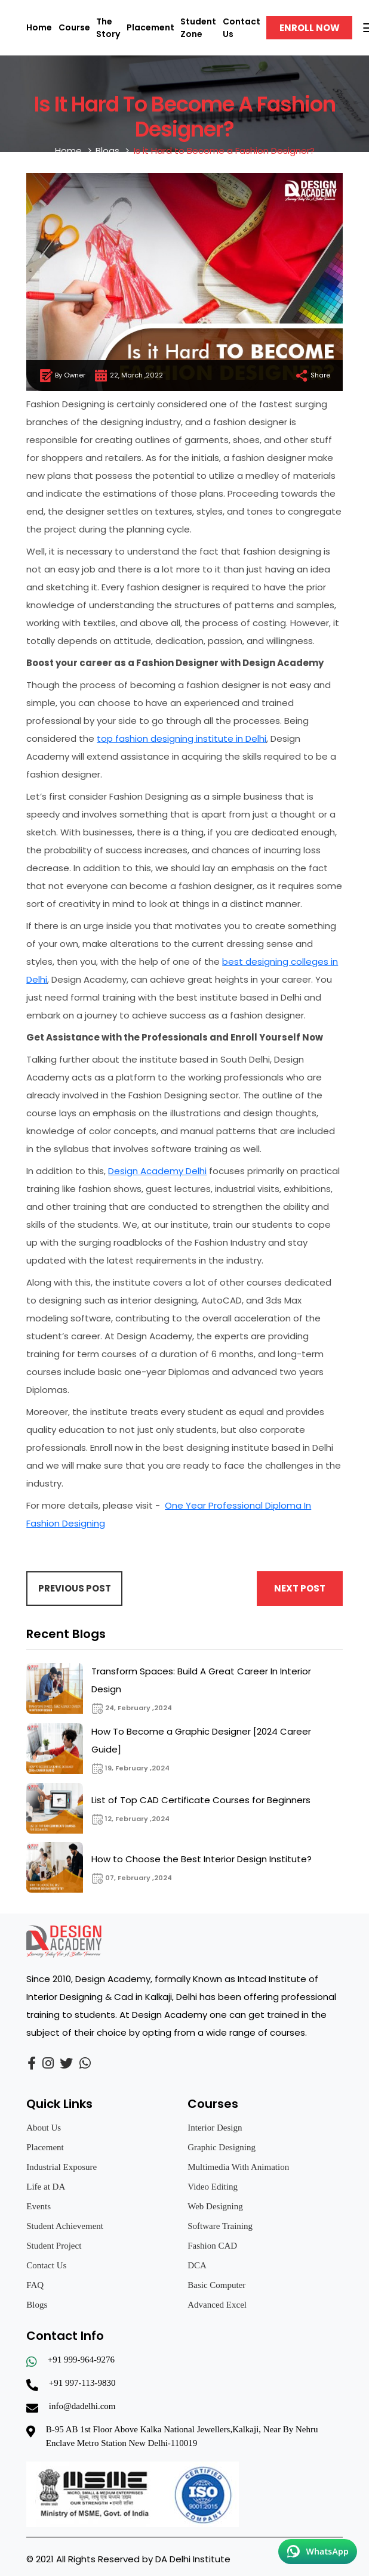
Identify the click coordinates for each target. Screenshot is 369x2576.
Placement (150, 27)
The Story (108, 28)
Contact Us (46, 2265)
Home (39, 27)
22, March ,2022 (128, 376)
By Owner (62, 376)
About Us (43, 2127)
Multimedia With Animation (238, 2167)
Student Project (53, 2245)
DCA (197, 2265)
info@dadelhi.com (82, 2406)
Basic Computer (216, 2285)
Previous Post (74, 1588)
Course (74, 27)
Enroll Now (309, 27)
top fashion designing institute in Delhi (181, 738)
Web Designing (215, 2206)
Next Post (299, 1588)
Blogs (107, 150)
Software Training (220, 2226)
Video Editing (212, 2186)
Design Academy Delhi (157, 1171)
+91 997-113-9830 (82, 2383)
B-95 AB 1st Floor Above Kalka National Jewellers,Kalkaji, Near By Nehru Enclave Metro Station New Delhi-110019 (182, 2436)
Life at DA (45, 2186)
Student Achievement (64, 2226)
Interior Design (214, 2127)
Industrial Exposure (61, 2167)
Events (38, 2206)
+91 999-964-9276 (81, 2359)
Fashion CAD (212, 2245)
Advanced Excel (217, 2304)
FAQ (35, 2285)
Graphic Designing (221, 2147)
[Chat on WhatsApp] (317, 2551)
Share (312, 376)
